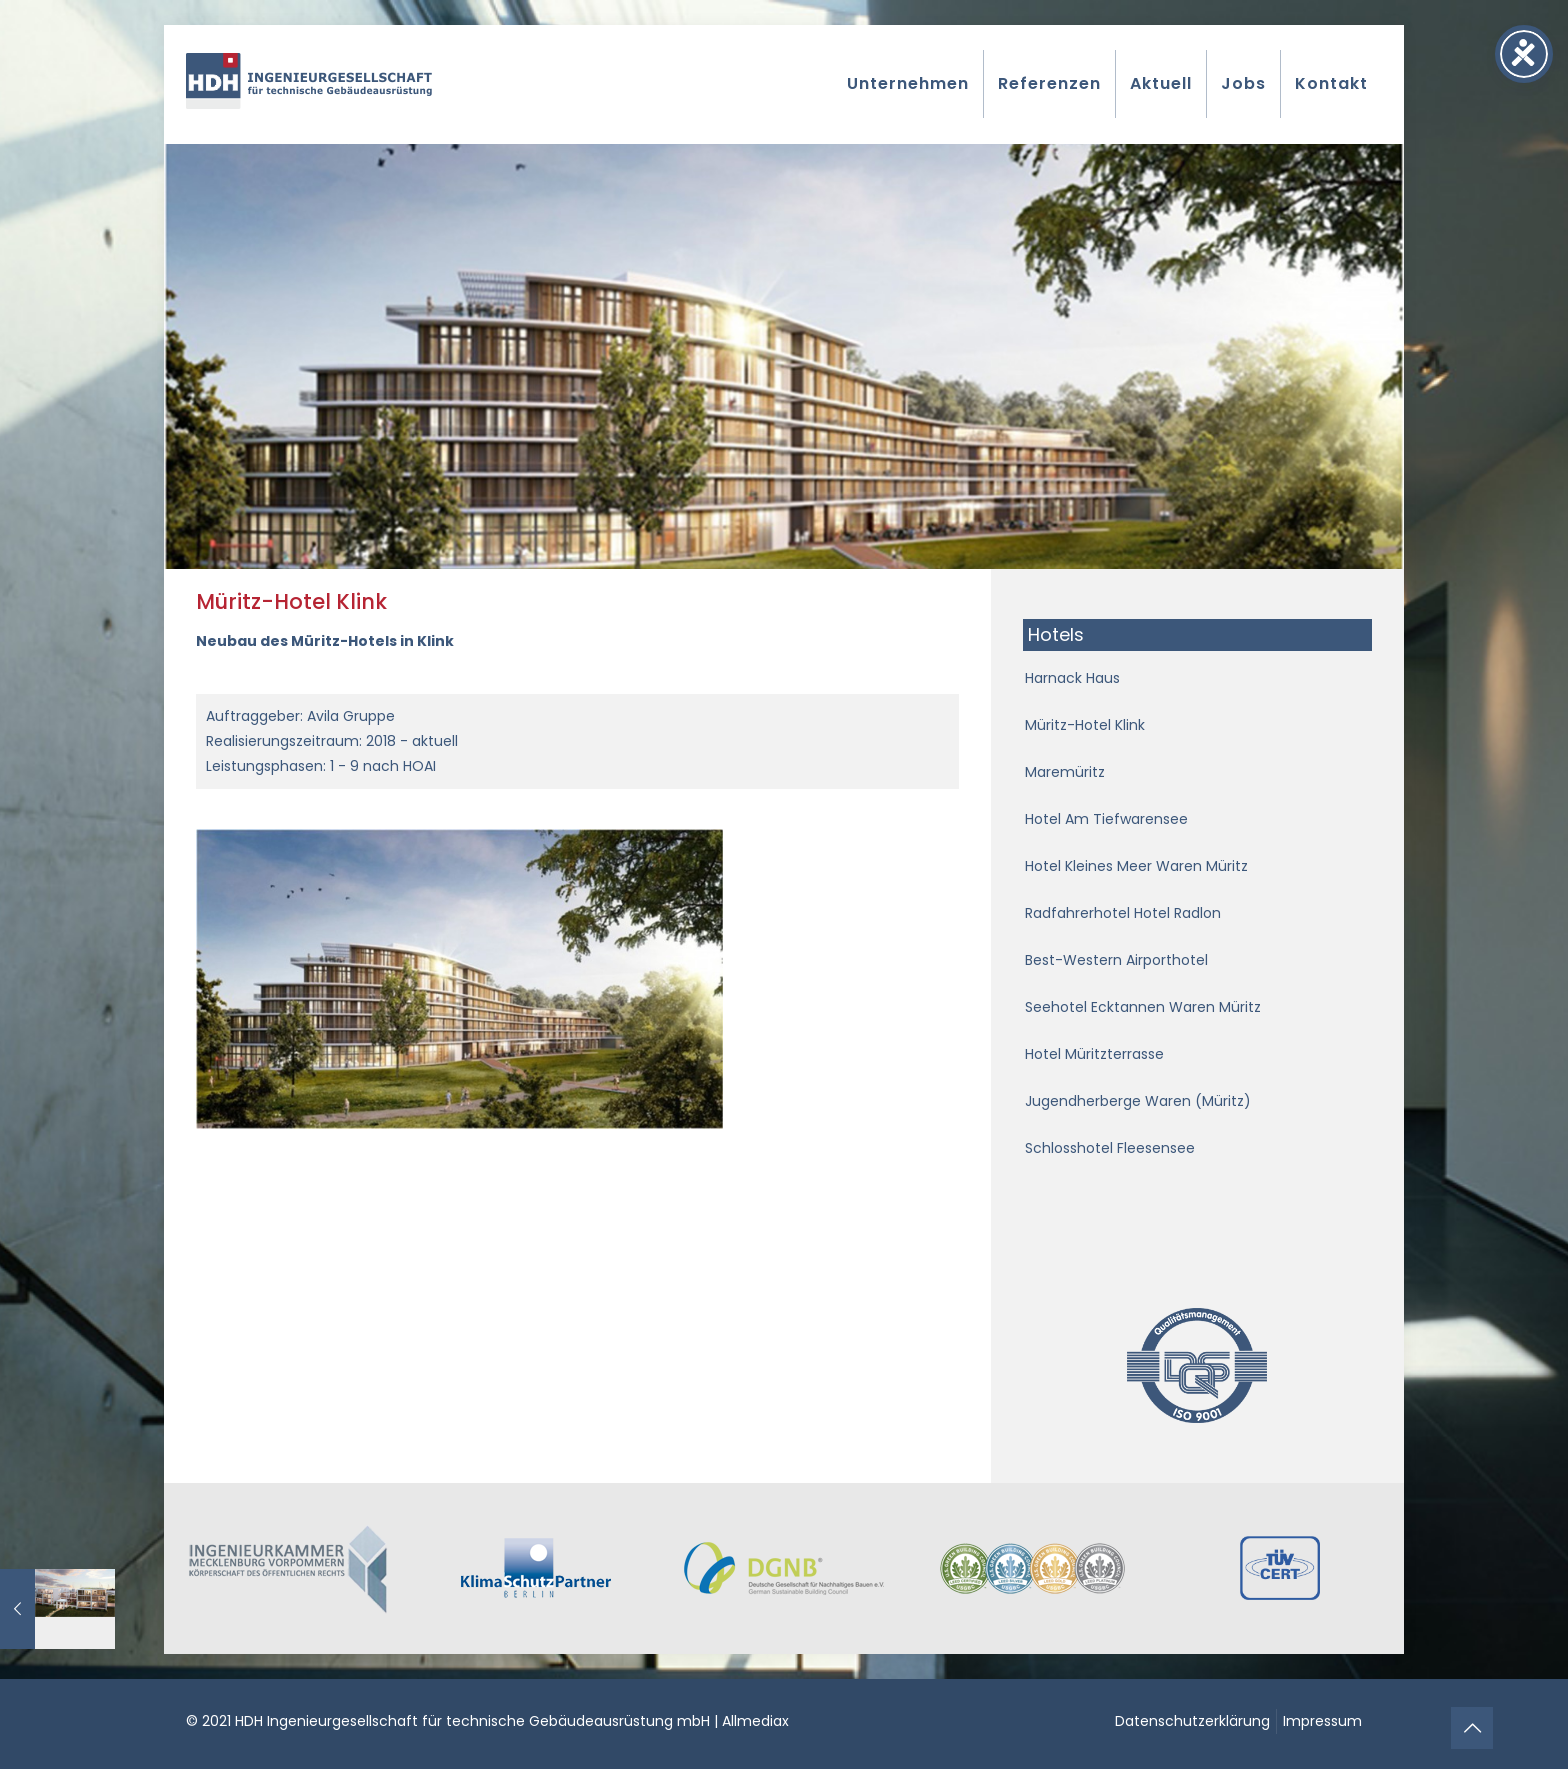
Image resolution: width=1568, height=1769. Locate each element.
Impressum (1322, 1721)
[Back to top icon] (1472, 1728)
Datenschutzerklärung (1192, 1721)
